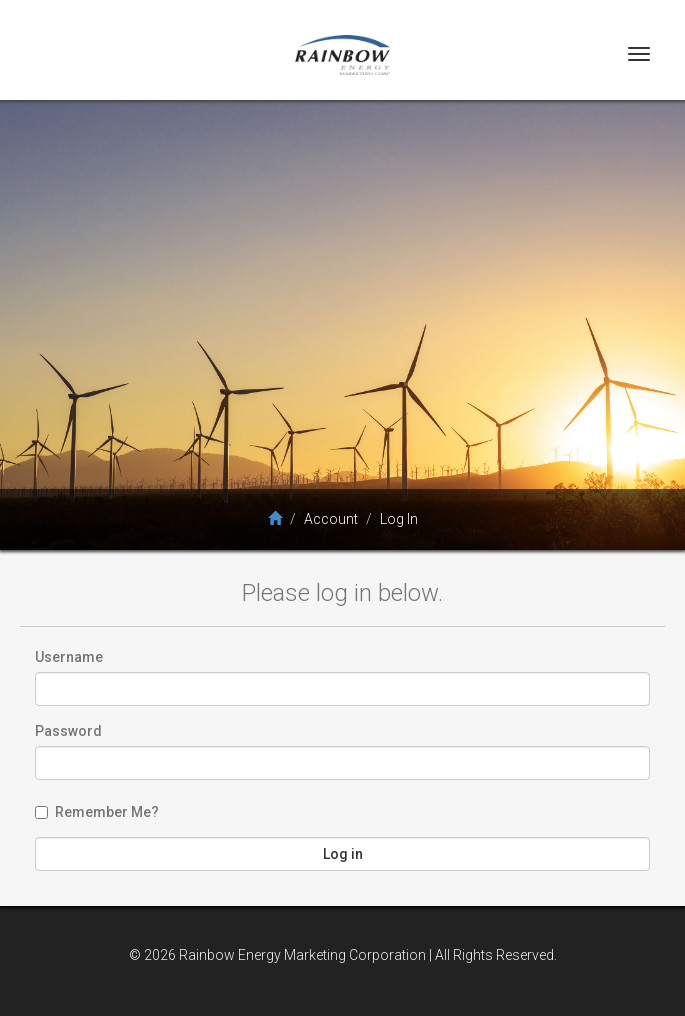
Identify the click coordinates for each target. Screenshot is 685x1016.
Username (69, 657)
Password (68, 731)
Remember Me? (97, 812)
